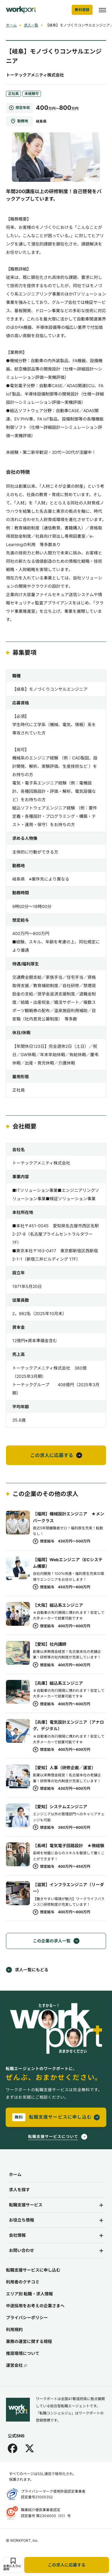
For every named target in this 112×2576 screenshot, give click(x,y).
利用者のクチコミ (22, 2281)
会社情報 (17, 2235)
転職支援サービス (25, 2204)
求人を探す (19, 2189)
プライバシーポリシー (27, 2317)
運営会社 (16, 2365)
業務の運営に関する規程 (29, 2341)
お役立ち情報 (21, 2219)
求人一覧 (31, 25)
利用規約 (14, 2329)
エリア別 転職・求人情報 (29, 2293)
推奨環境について (22, 2353)
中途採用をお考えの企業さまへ (35, 2305)
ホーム (11, 25)
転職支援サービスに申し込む (33, 2269)
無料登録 (82, 9)
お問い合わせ (21, 2250)
